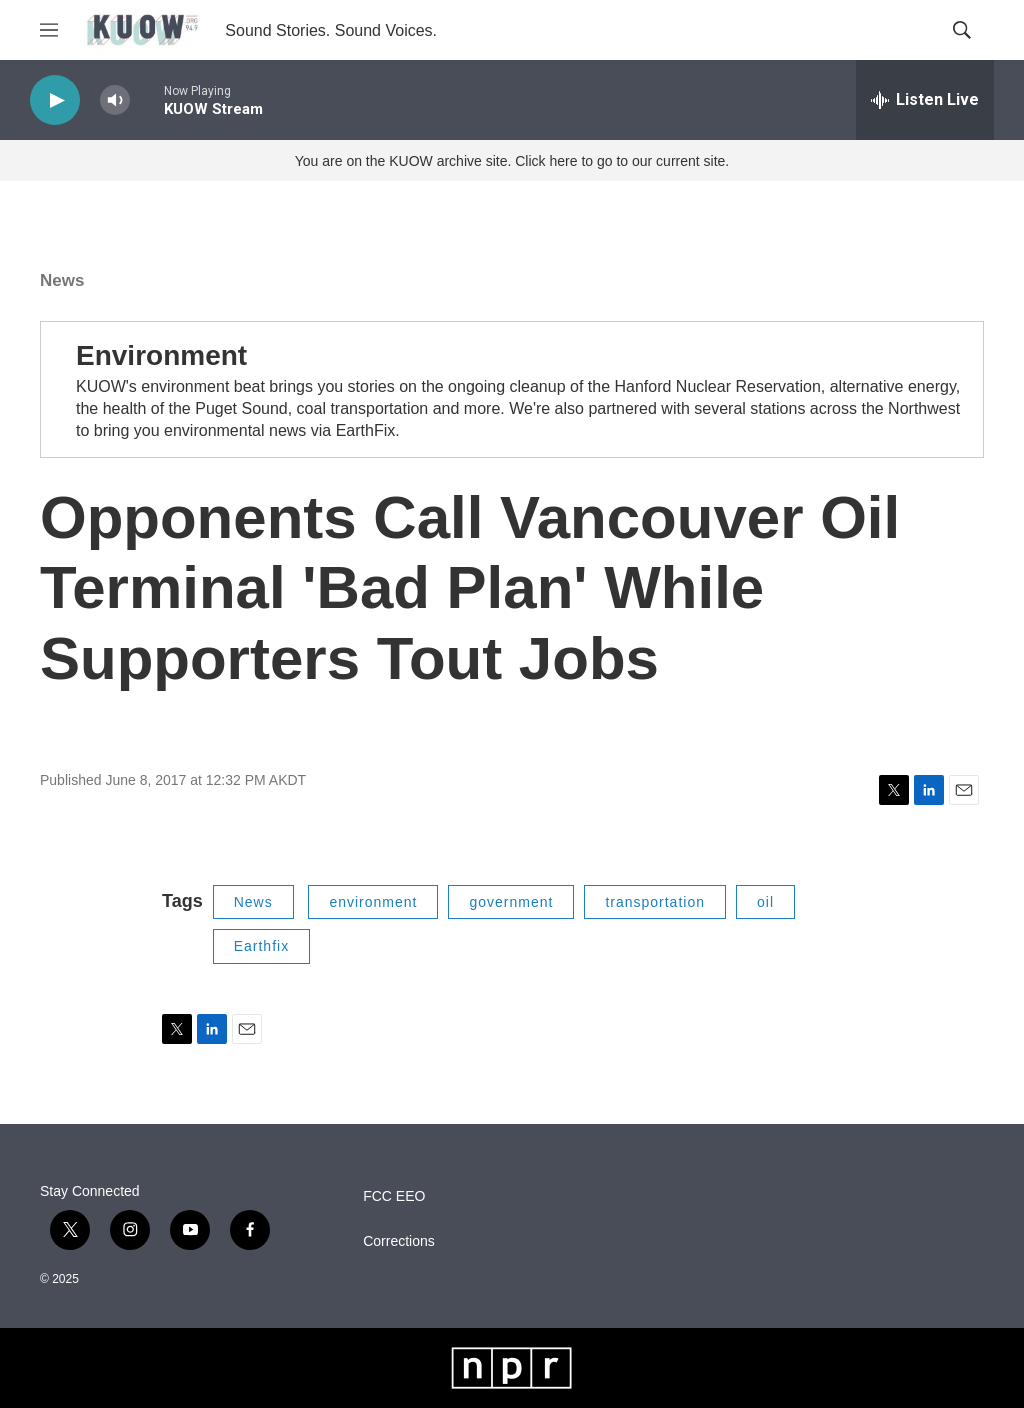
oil (765, 902)
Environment (161, 355)
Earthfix (261, 946)
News (62, 280)
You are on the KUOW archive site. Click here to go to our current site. (512, 161)
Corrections (399, 1241)
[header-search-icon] (962, 30)
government (511, 902)
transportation (655, 902)
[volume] (115, 100)
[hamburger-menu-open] (49, 30)
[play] (55, 100)
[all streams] (925, 100)
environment (373, 902)
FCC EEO (394, 1196)
